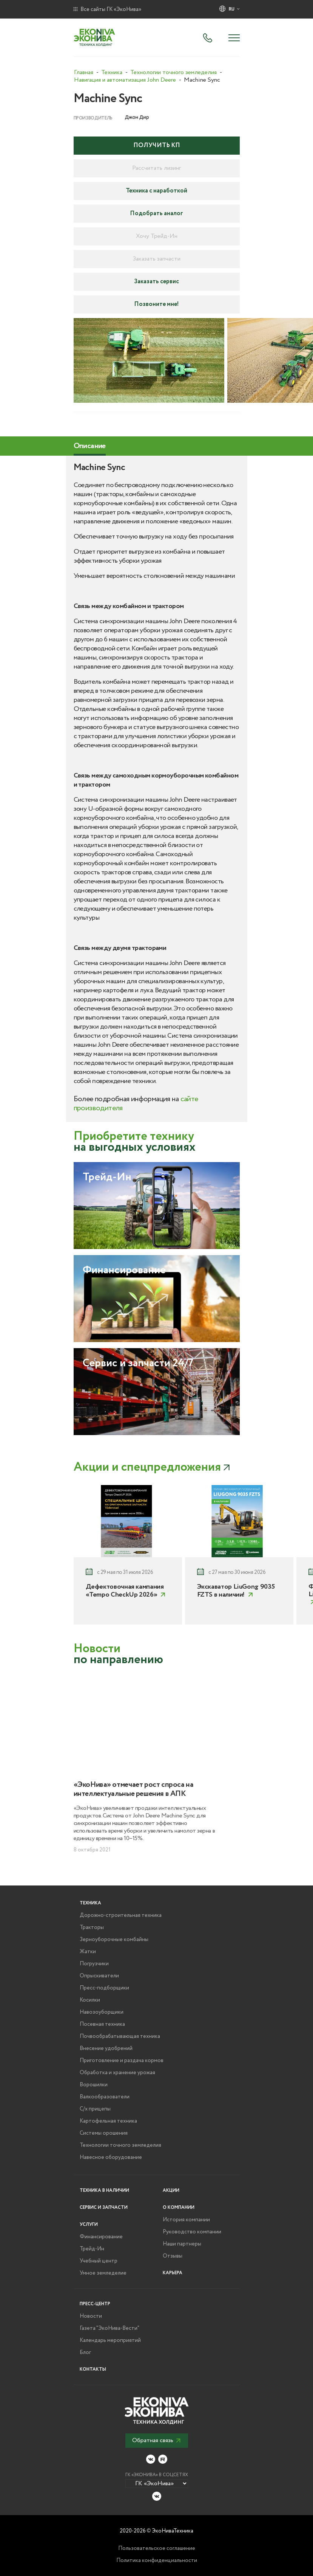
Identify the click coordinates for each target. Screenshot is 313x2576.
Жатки (88, 1951)
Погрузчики (94, 1964)
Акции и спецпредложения (147, 1467)
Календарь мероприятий (110, 2340)
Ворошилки (94, 2085)
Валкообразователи (105, 2097)
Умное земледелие (103, 2273)
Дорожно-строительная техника (121, 1915)
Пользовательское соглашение (156, 2548)
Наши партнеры (182, 2244)
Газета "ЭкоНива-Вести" (109, 2328)
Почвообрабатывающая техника (120, 2036)
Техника (90, 1903)
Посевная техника (102, 2024)
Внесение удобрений (106, 2048)
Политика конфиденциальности (156, 2560)
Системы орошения (104, 2133)
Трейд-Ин (92, 2249)
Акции (171, 2190)
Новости (91, 2316)
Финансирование (101, 2237)
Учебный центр (98, 2261)
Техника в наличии (104, 2190)
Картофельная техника (108, 2121)
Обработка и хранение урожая (117, 2072)
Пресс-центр (95, 2304)
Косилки (90, 2000)
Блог (85, 2352)
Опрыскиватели (99, 1976)
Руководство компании (192, 2232)
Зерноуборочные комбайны (114, 1939)
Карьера (172, 2273)
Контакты (93, 2369)
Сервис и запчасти (104, 2207)
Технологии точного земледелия (120, 2145)
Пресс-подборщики (104, 1988)
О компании (178, 2207)
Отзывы (172, 2256)
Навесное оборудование (111, 2157)
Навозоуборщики (101, 2012)
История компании (186, 2220)
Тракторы (92, 1927)
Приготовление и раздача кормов (121, 2060)
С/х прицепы (95, 2109)
